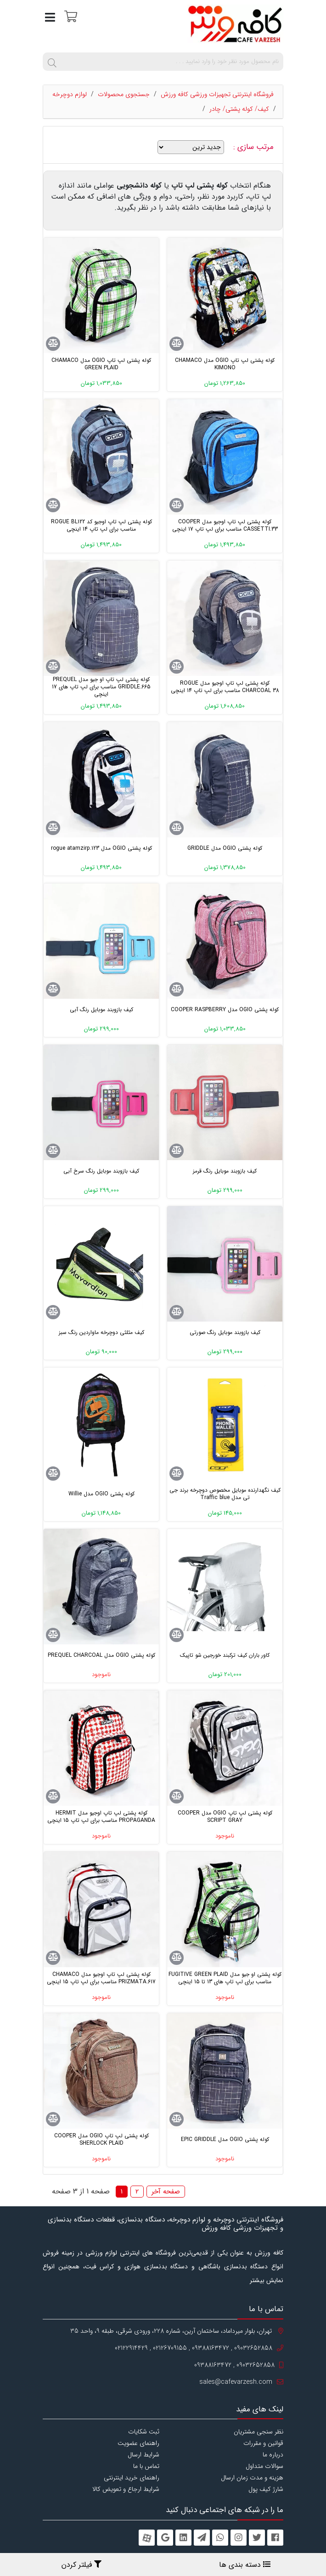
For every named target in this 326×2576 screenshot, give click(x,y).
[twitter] (257, 2538)
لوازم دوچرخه (69, 94)
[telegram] (202, 2538)
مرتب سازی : (254, 147)
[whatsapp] (220, 2538)
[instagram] (238, 2538)
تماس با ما (146, 2466)
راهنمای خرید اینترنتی (131, 2478)
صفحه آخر (166, 2191)
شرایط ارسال (143, 2455)
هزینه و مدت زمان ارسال (252, 2478)
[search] (52, 61)
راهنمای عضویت (138, 2443)
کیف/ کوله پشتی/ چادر (239, 109)
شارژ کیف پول (265, 2489)
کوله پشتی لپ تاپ (199, 185)
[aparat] (147, 2538)
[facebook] (275, 2538)
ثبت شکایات (143, 2432)
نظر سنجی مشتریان (258, 2432)
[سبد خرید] (69, 16)
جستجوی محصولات (124, 94)
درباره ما (273, 2455)
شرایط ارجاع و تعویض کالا (125, 2489)
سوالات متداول (264, 2466)
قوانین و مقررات (263, 2443)
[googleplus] (165, 2538)
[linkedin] (183, 2538)
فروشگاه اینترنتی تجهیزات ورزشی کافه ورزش (217, 94)
